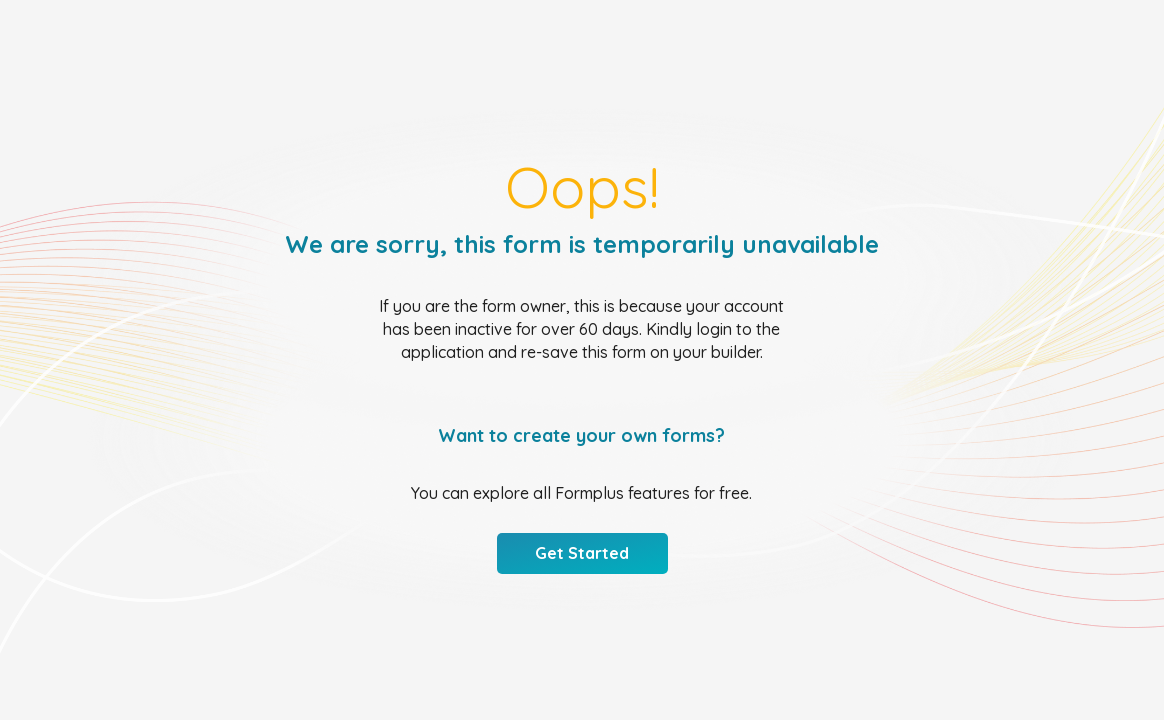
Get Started (582, 553)
